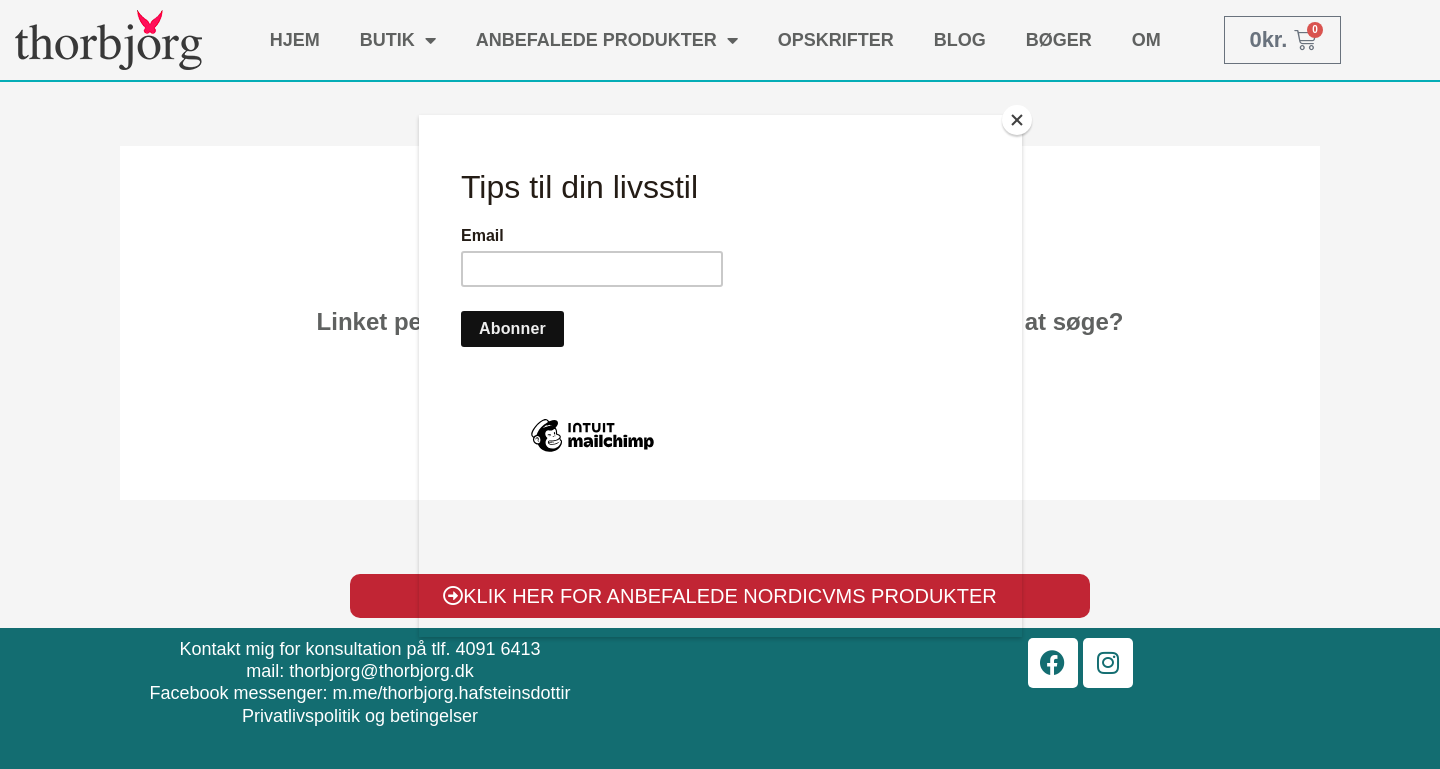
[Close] (1017, 120)
